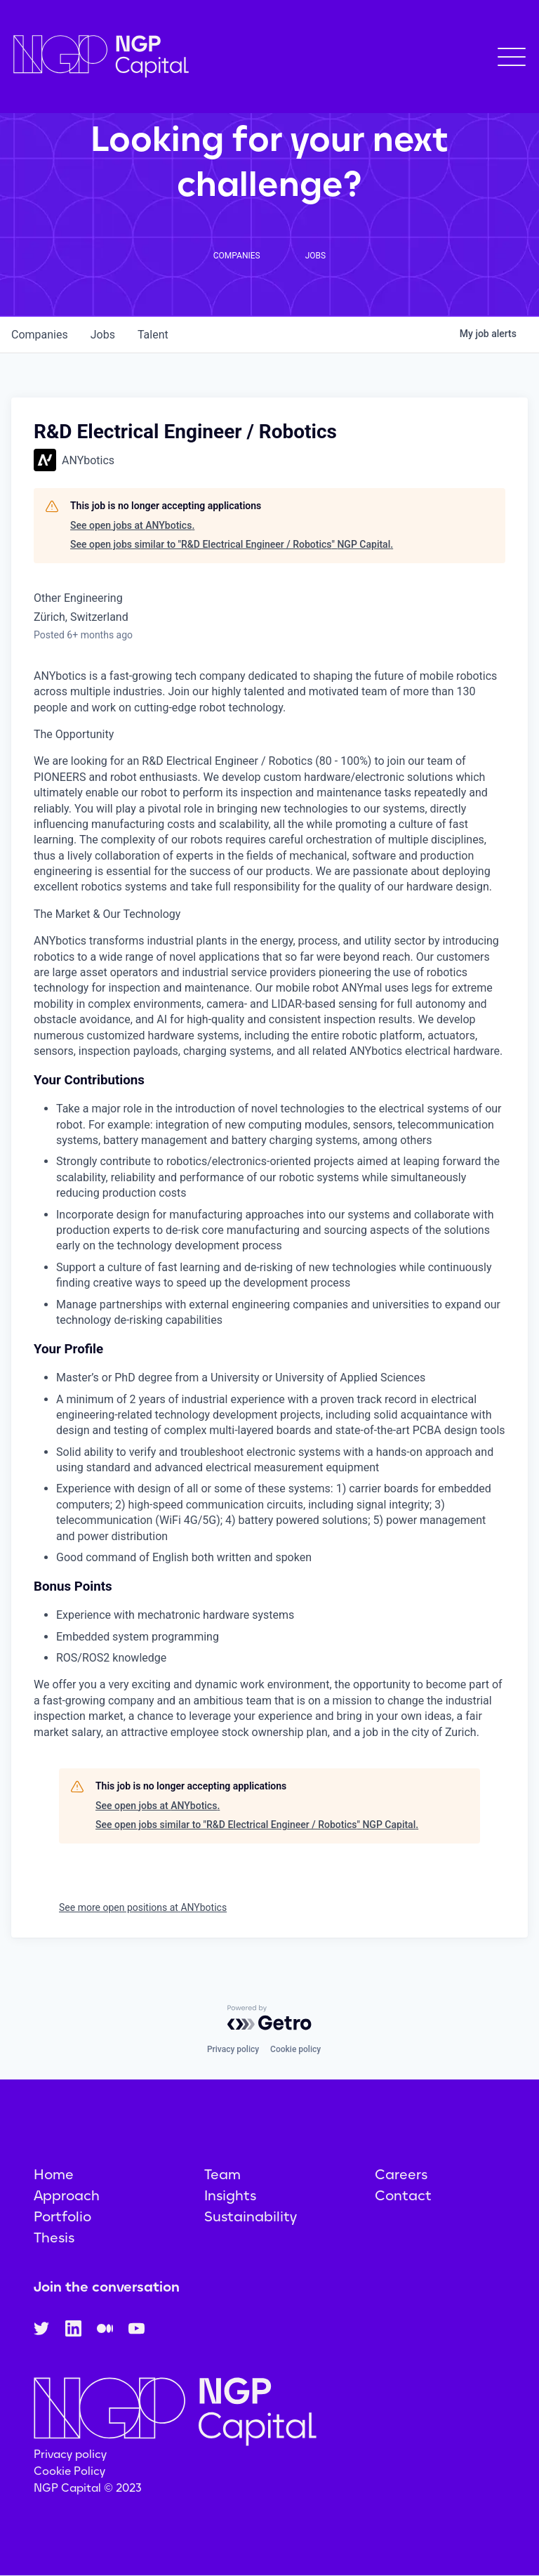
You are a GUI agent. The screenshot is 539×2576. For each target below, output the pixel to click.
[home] (101, 56)
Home (54, 2174)
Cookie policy (295, 2049)
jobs (103, 334)
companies (39, 334)
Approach (67, 2195)
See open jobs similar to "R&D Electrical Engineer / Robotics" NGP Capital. (231, 544)
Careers (401, 2174)
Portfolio (62, 2216)
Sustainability (250, 2216)
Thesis (54, 2237)
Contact (403, 2195)
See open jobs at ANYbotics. (132, 525)
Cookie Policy (69, 2471)
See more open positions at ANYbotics (143, 1907)
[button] (512, 57)
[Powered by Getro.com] (269, 2017)
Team (222, 2174)
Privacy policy (233, 2049)
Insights (230, 2195)
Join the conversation (107, 2287)
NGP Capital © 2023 (88, 2487)
